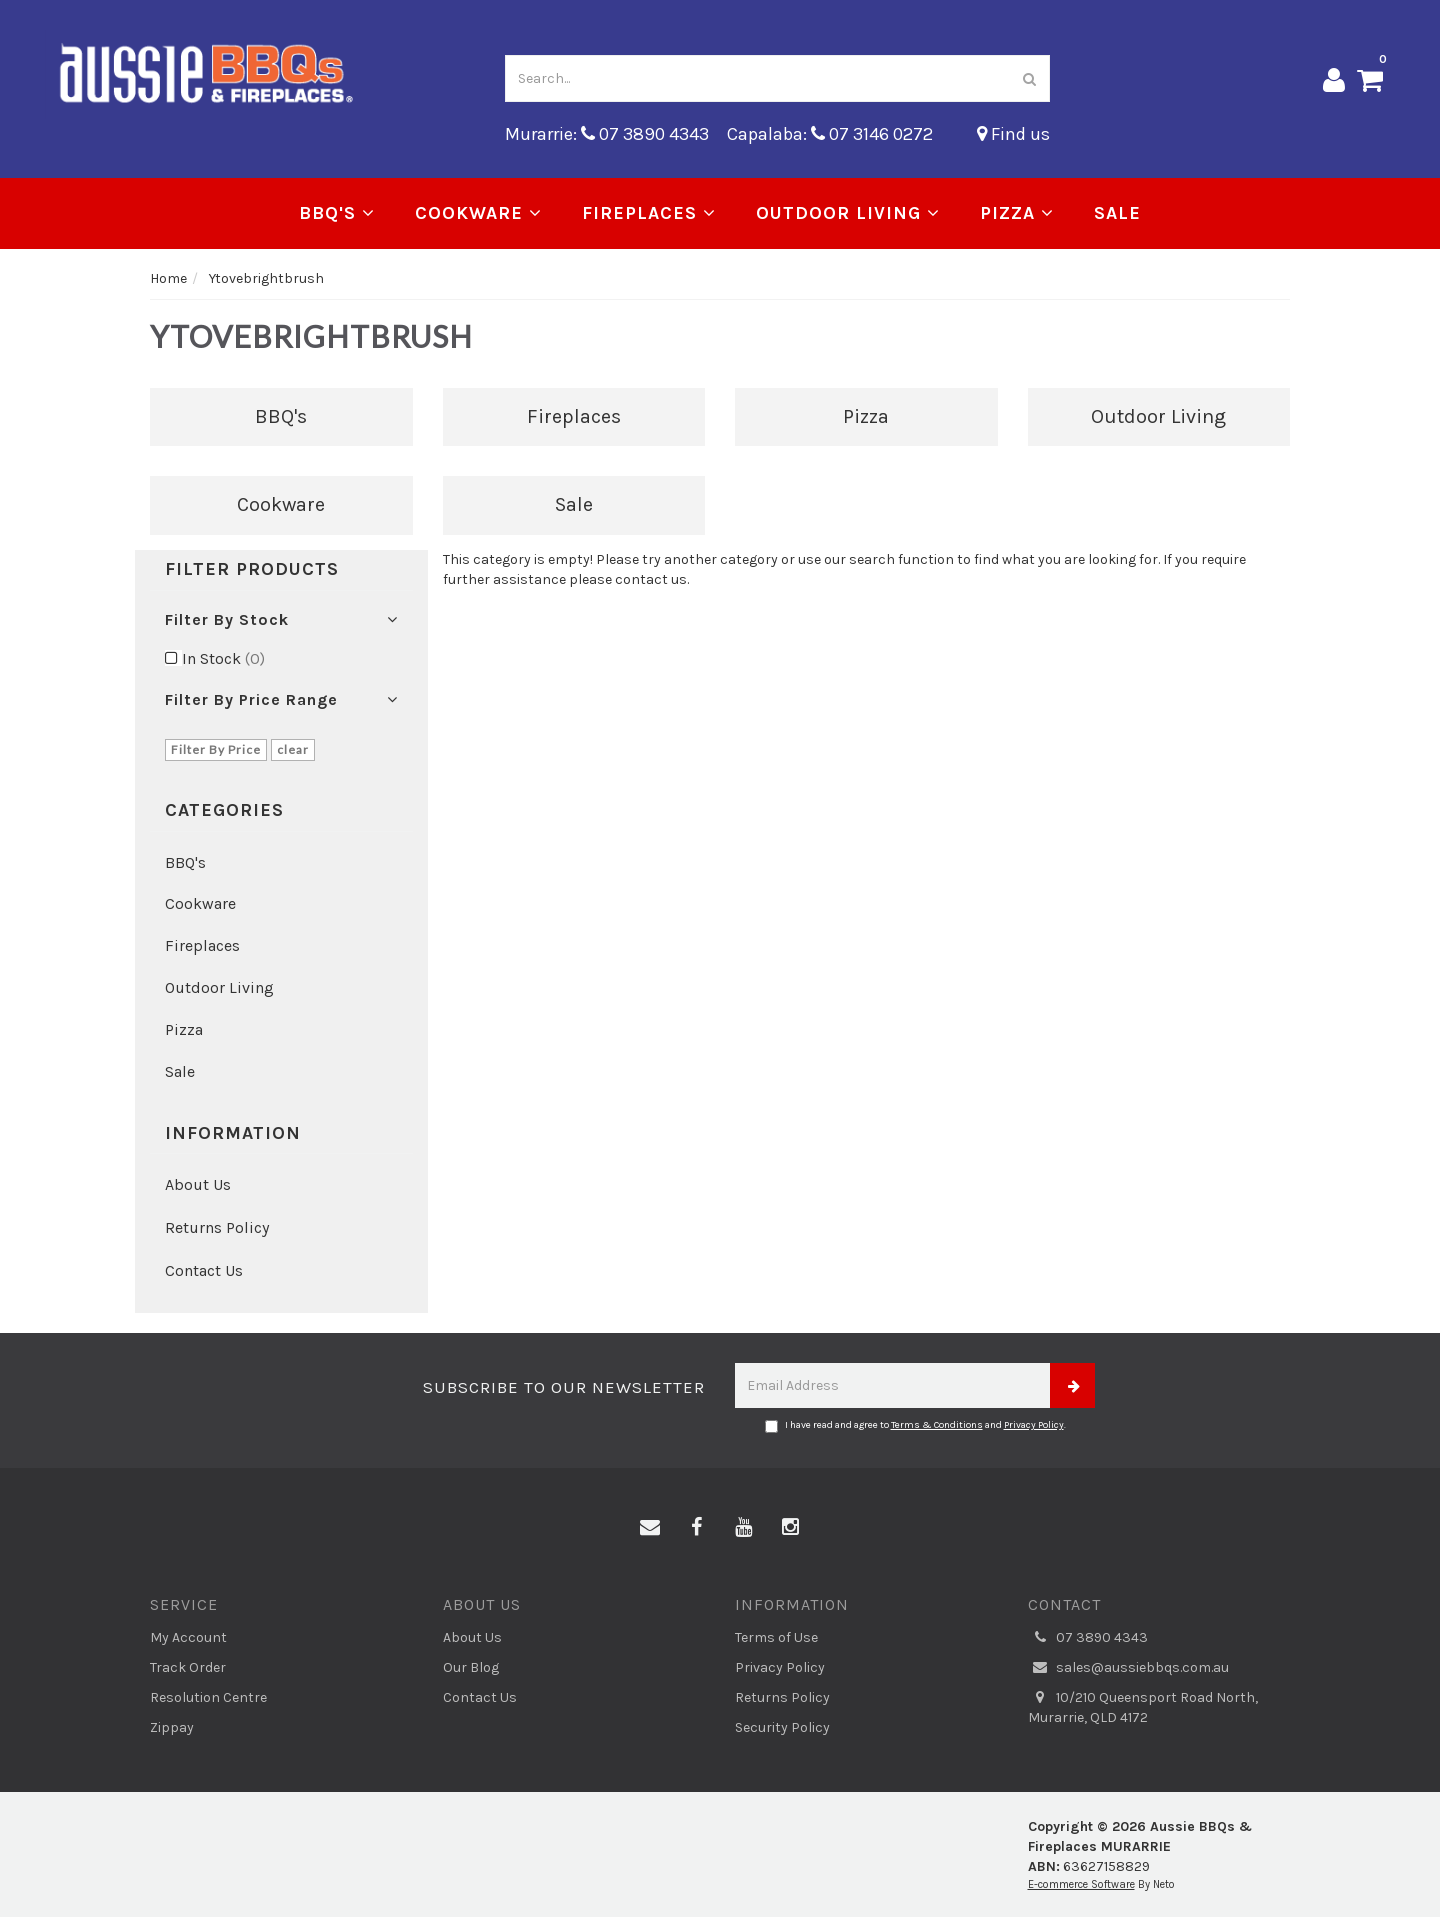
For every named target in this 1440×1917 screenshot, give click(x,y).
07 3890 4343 (1088, 1638)
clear (293, 749)
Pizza (1017, 213)
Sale (1117, 213)
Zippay (172, 1727)
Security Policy (782, 1727)
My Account (188, 1637)
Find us (1013, 134)
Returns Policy (217, 1227)
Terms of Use (776, 1637)
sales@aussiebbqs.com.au (1128, 1668)
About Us (198, 1184)
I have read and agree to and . (915, 1426)
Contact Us (204, 1270)
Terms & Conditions (937, 1425)
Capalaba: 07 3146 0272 (830, 134)
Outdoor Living (848, 213)
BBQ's (337, 213)
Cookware (478, 213)
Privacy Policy (1034, 1425)
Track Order (188, 1667)
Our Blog (471, 1667)
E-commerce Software (1081, 1884)
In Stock (223, 658)
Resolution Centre (208, 1697)
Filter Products (252, 570)
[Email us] (650, 1528)
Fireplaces (649, 213)
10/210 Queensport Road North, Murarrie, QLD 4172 (1143, 1707)
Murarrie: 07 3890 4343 (607, 134)
